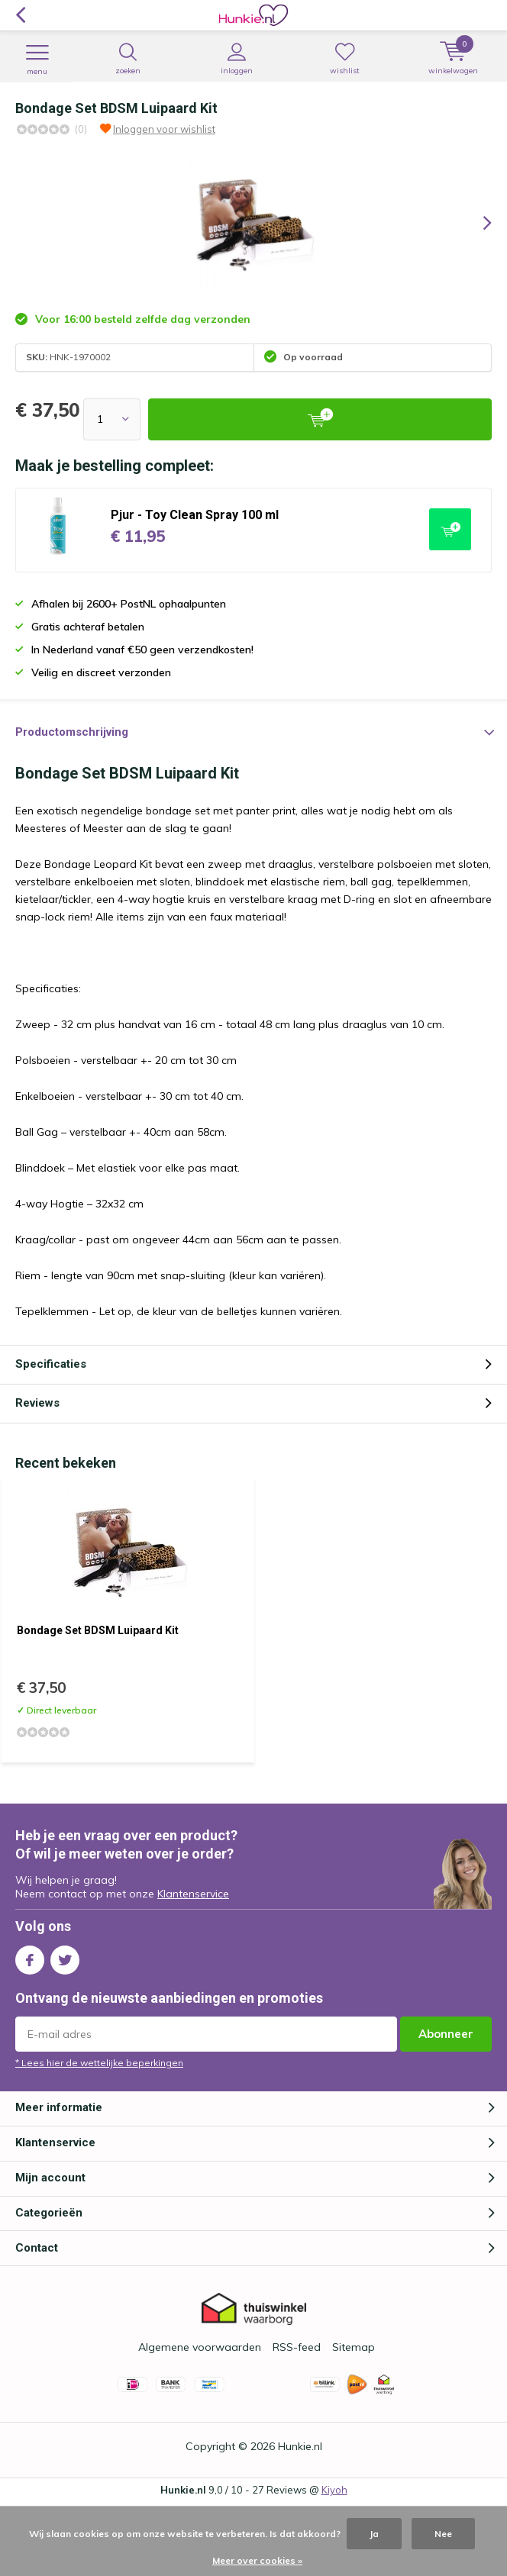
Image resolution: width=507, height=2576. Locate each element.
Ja (374, 2533)
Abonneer (445, 2033)
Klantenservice (193, 1894)
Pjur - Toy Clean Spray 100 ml (195, 515)
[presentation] (476, 223)
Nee (443, 2533)
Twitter (64, 1957)
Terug (20, 15)
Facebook (29, 1957)
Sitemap (353, 2347)
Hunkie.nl (300, 2446)
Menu (37, 59)
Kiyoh (334, 2490)
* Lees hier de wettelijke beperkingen (99, 2062)
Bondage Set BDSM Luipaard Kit (98, 1630)
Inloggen (236, 59)
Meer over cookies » (257, 2560)
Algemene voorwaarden (199, 2347)
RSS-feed (297, 2347)
